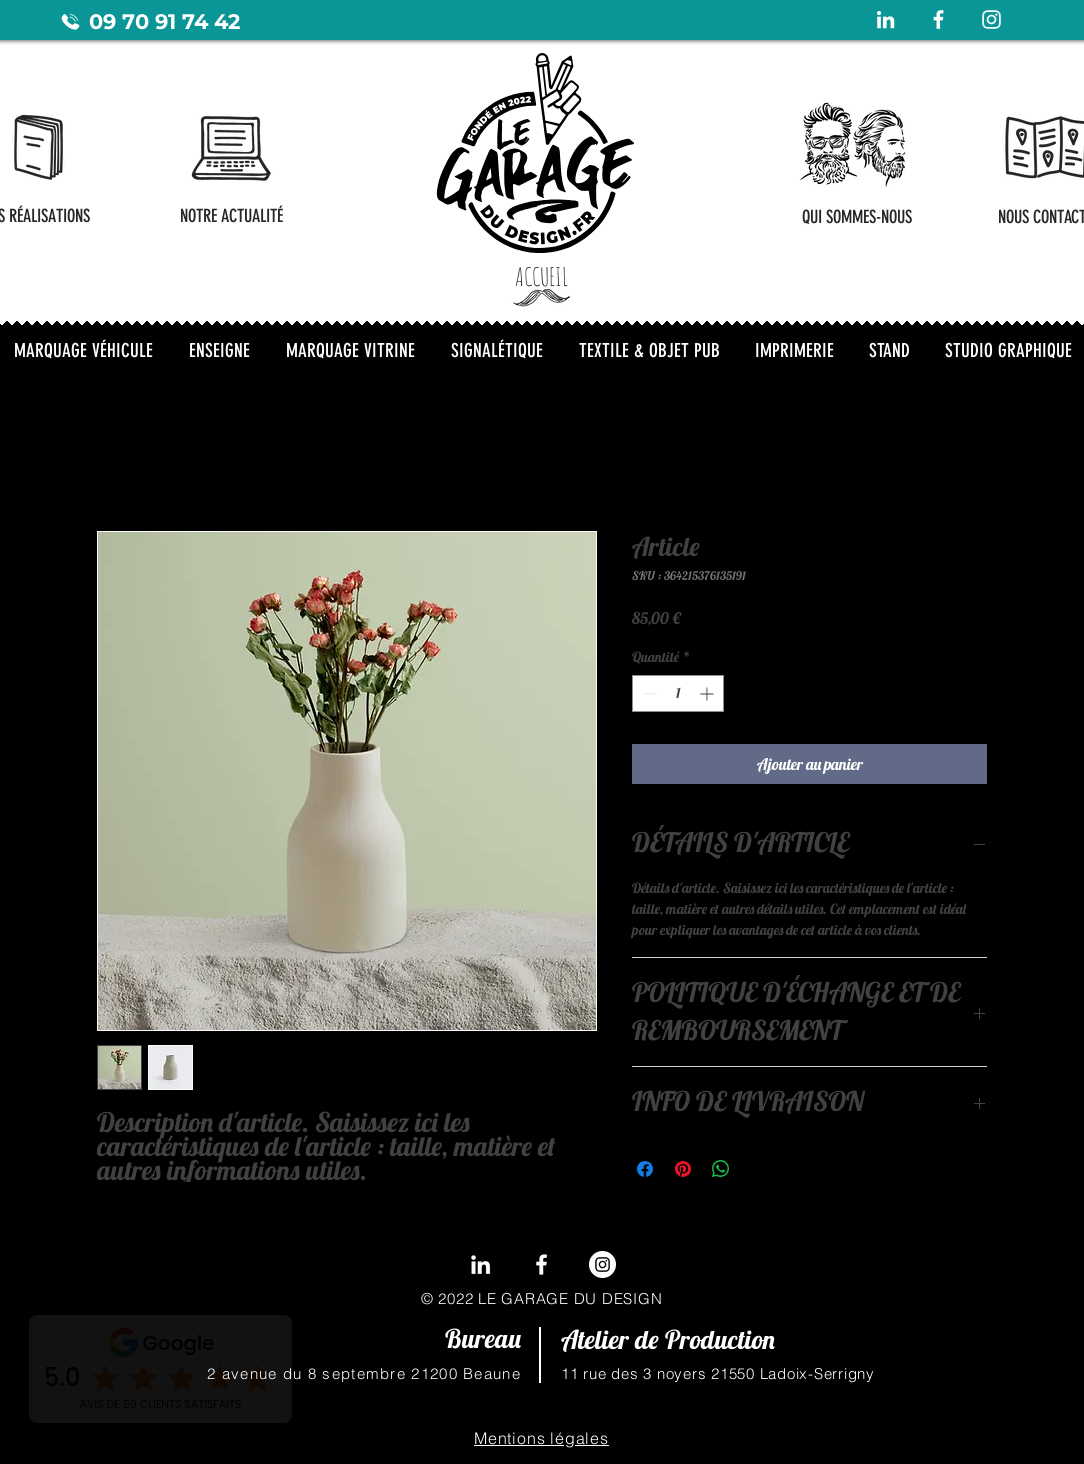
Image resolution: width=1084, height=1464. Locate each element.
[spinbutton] (678, 693)
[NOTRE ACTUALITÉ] (231, 216)
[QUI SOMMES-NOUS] (856, 217)
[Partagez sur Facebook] (645, 1169)
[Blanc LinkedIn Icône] (885, 19)
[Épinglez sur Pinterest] (683, 1169)
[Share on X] (759, 1169)
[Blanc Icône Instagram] (991, 19)
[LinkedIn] (480, 1264)
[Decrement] (647, 693)
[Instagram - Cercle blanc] (602, 1264)
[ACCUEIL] (541, 276)
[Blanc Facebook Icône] (938, 19)
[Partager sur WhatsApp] (721, 1169)
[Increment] (708, 693)
